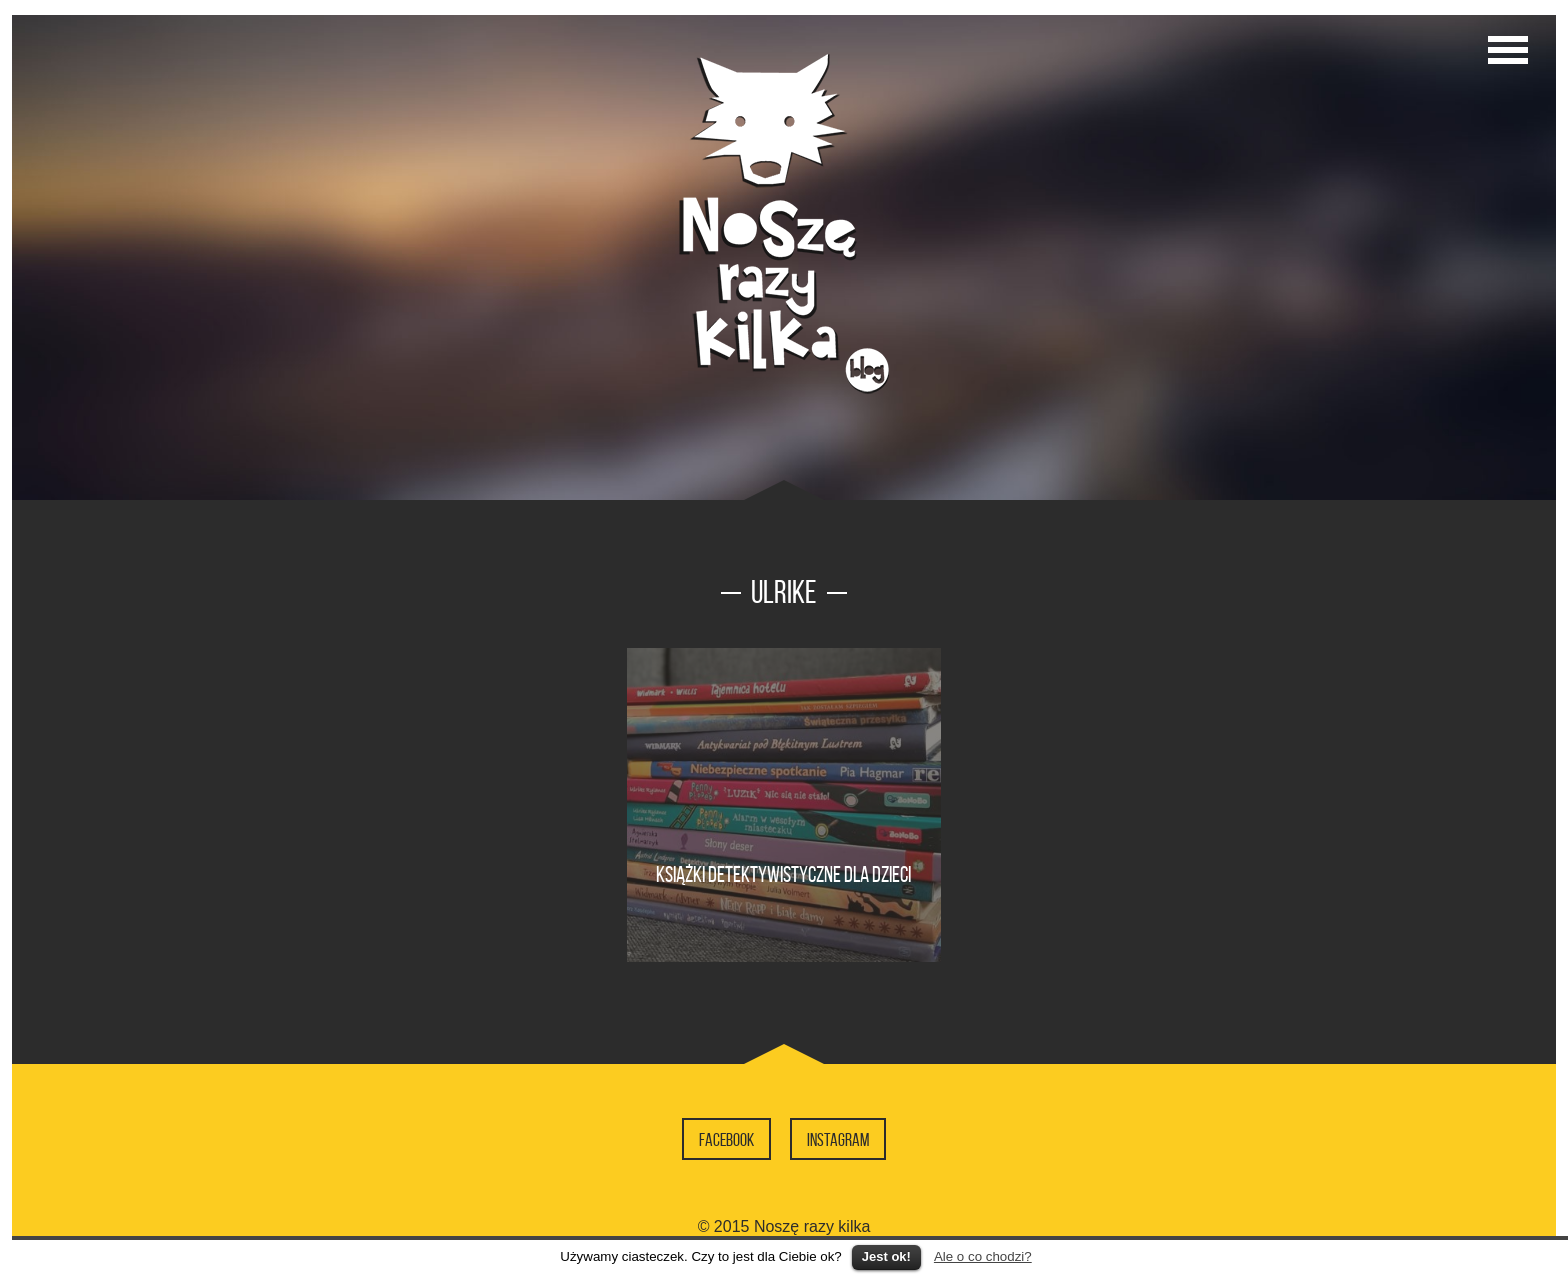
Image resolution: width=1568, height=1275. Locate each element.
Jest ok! (886, 1256)
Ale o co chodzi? (983, 1256)
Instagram (838, 1140)
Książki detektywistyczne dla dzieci (783, 874)
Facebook (726, 1140)
